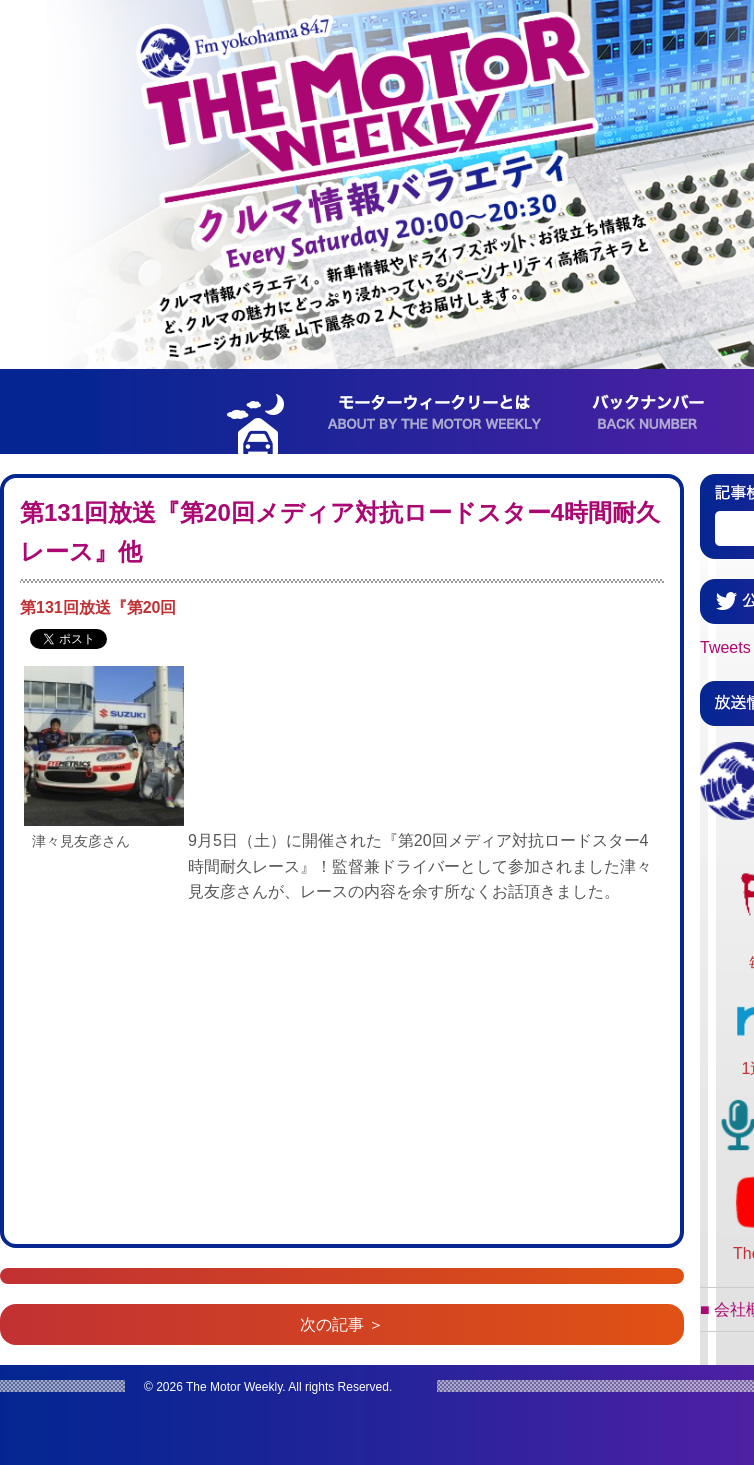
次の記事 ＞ (342, 1324)
